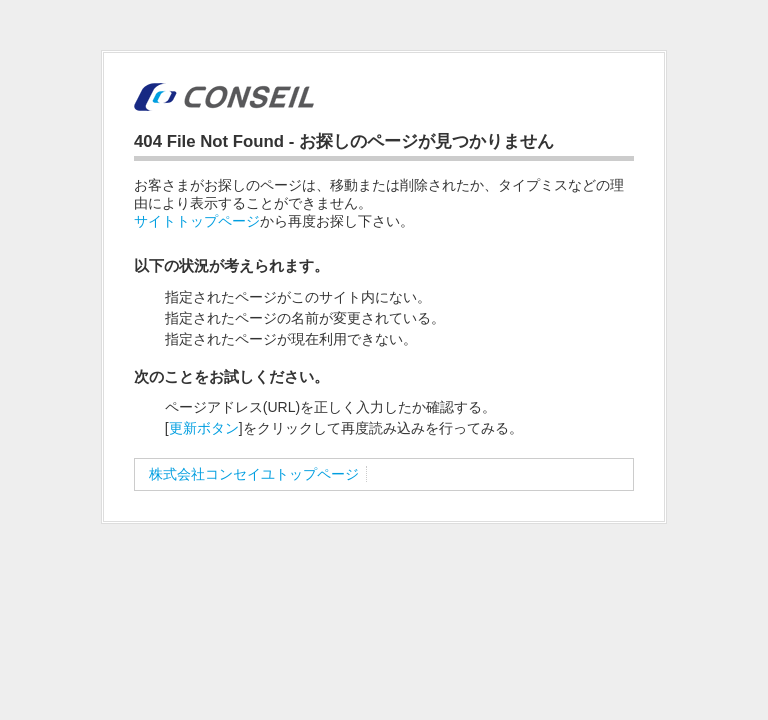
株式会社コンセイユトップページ (254, 474)
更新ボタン (204, 428)
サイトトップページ (197, 221)
